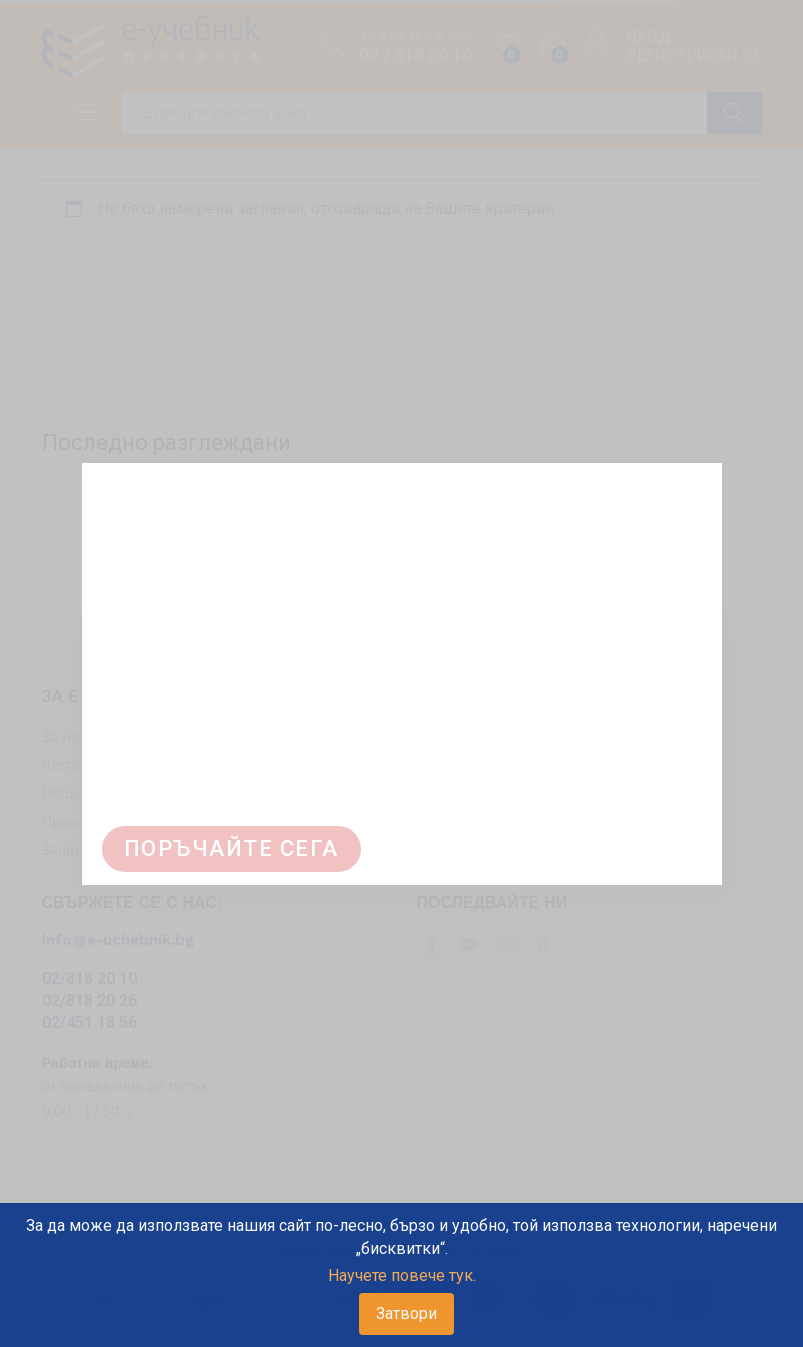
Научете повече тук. (402, 1275)
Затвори (406, 1313)
